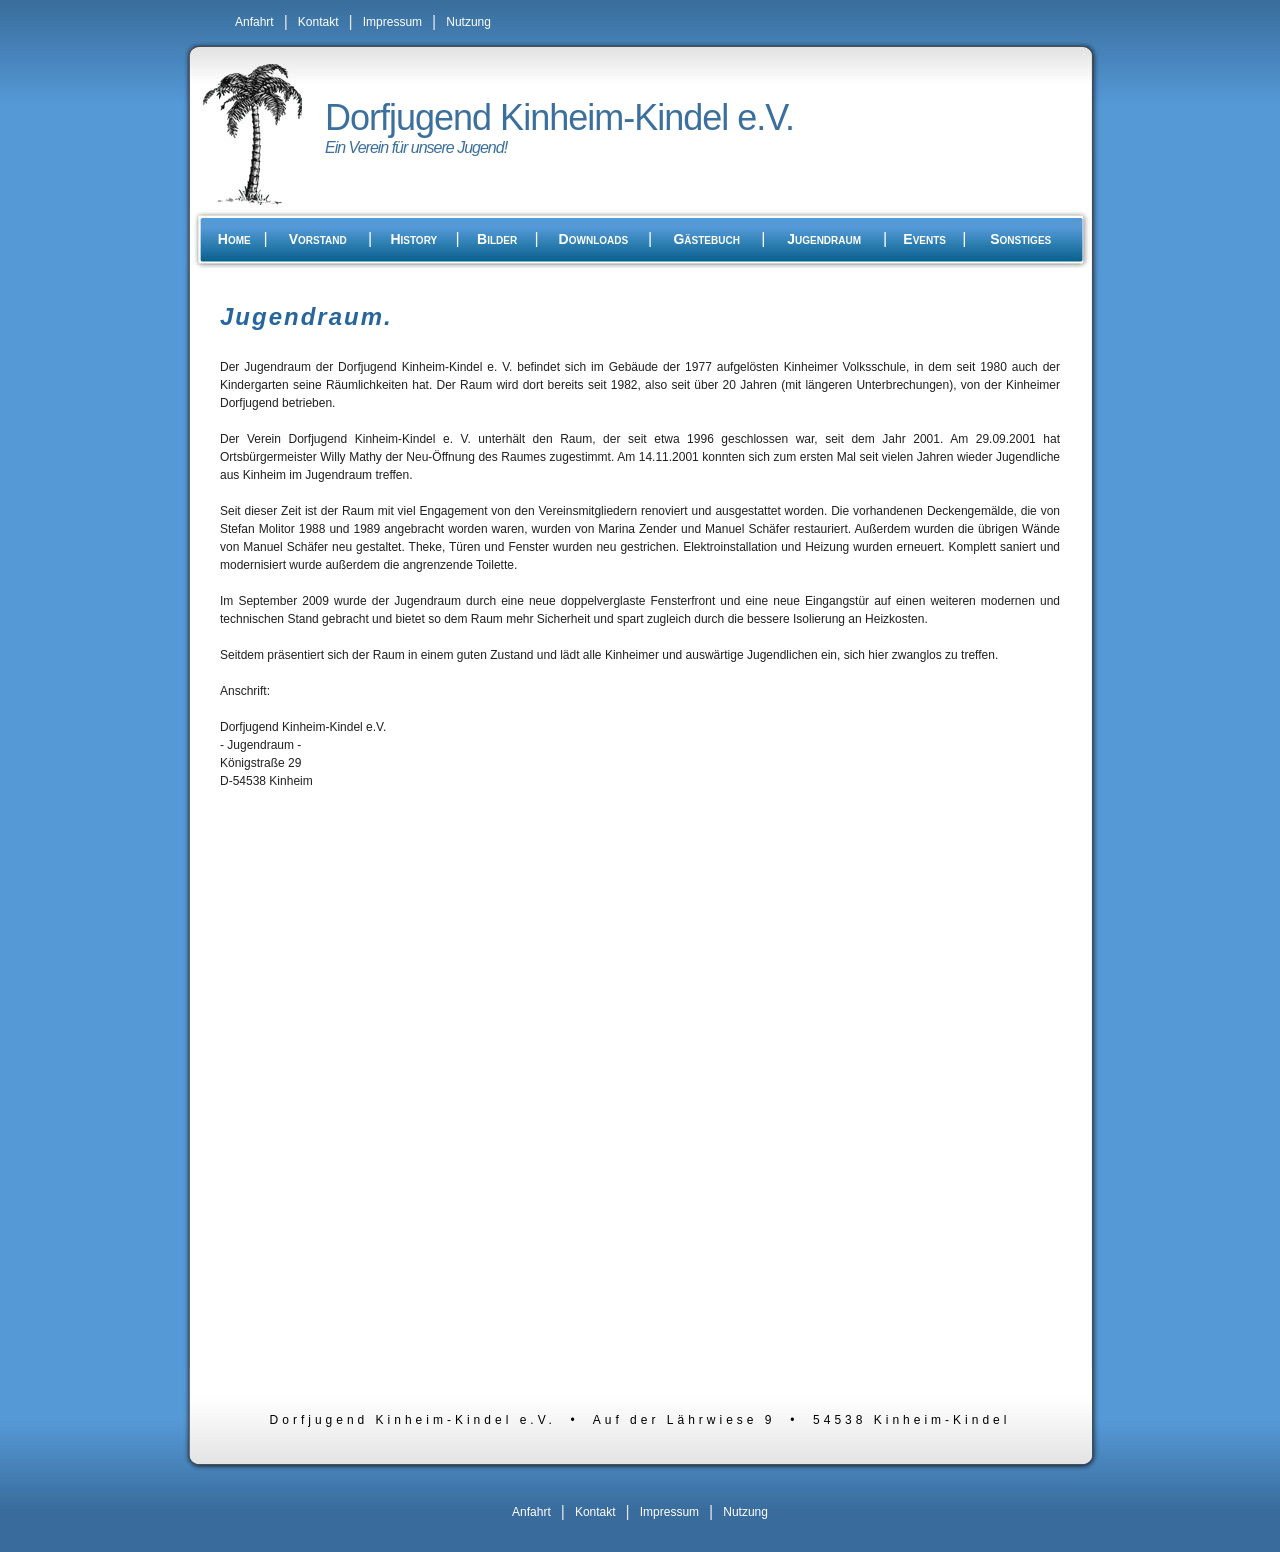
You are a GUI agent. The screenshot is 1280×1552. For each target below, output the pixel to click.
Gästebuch (706, 239)
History (413, 239)
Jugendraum (824, 239)
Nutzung (468, 22)
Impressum (392, 22)
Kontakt (318, 22)
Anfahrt (254, 22)
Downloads (594, 239)
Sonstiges (1020, 239)
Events (924, 239)
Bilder (497, 239)
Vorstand (318, 239)
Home (234, 239)
